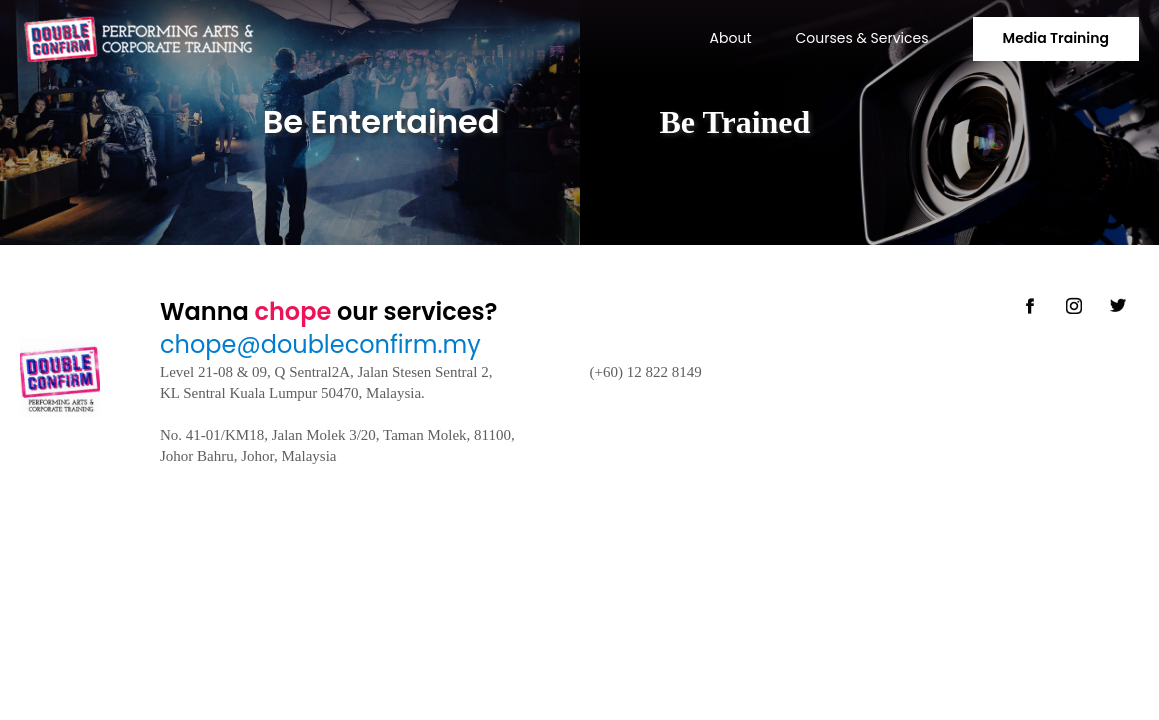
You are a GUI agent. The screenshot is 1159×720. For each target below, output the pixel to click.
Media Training (1056, 38)
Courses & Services (862, 38)
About (731, 38)
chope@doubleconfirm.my (320, 344)
